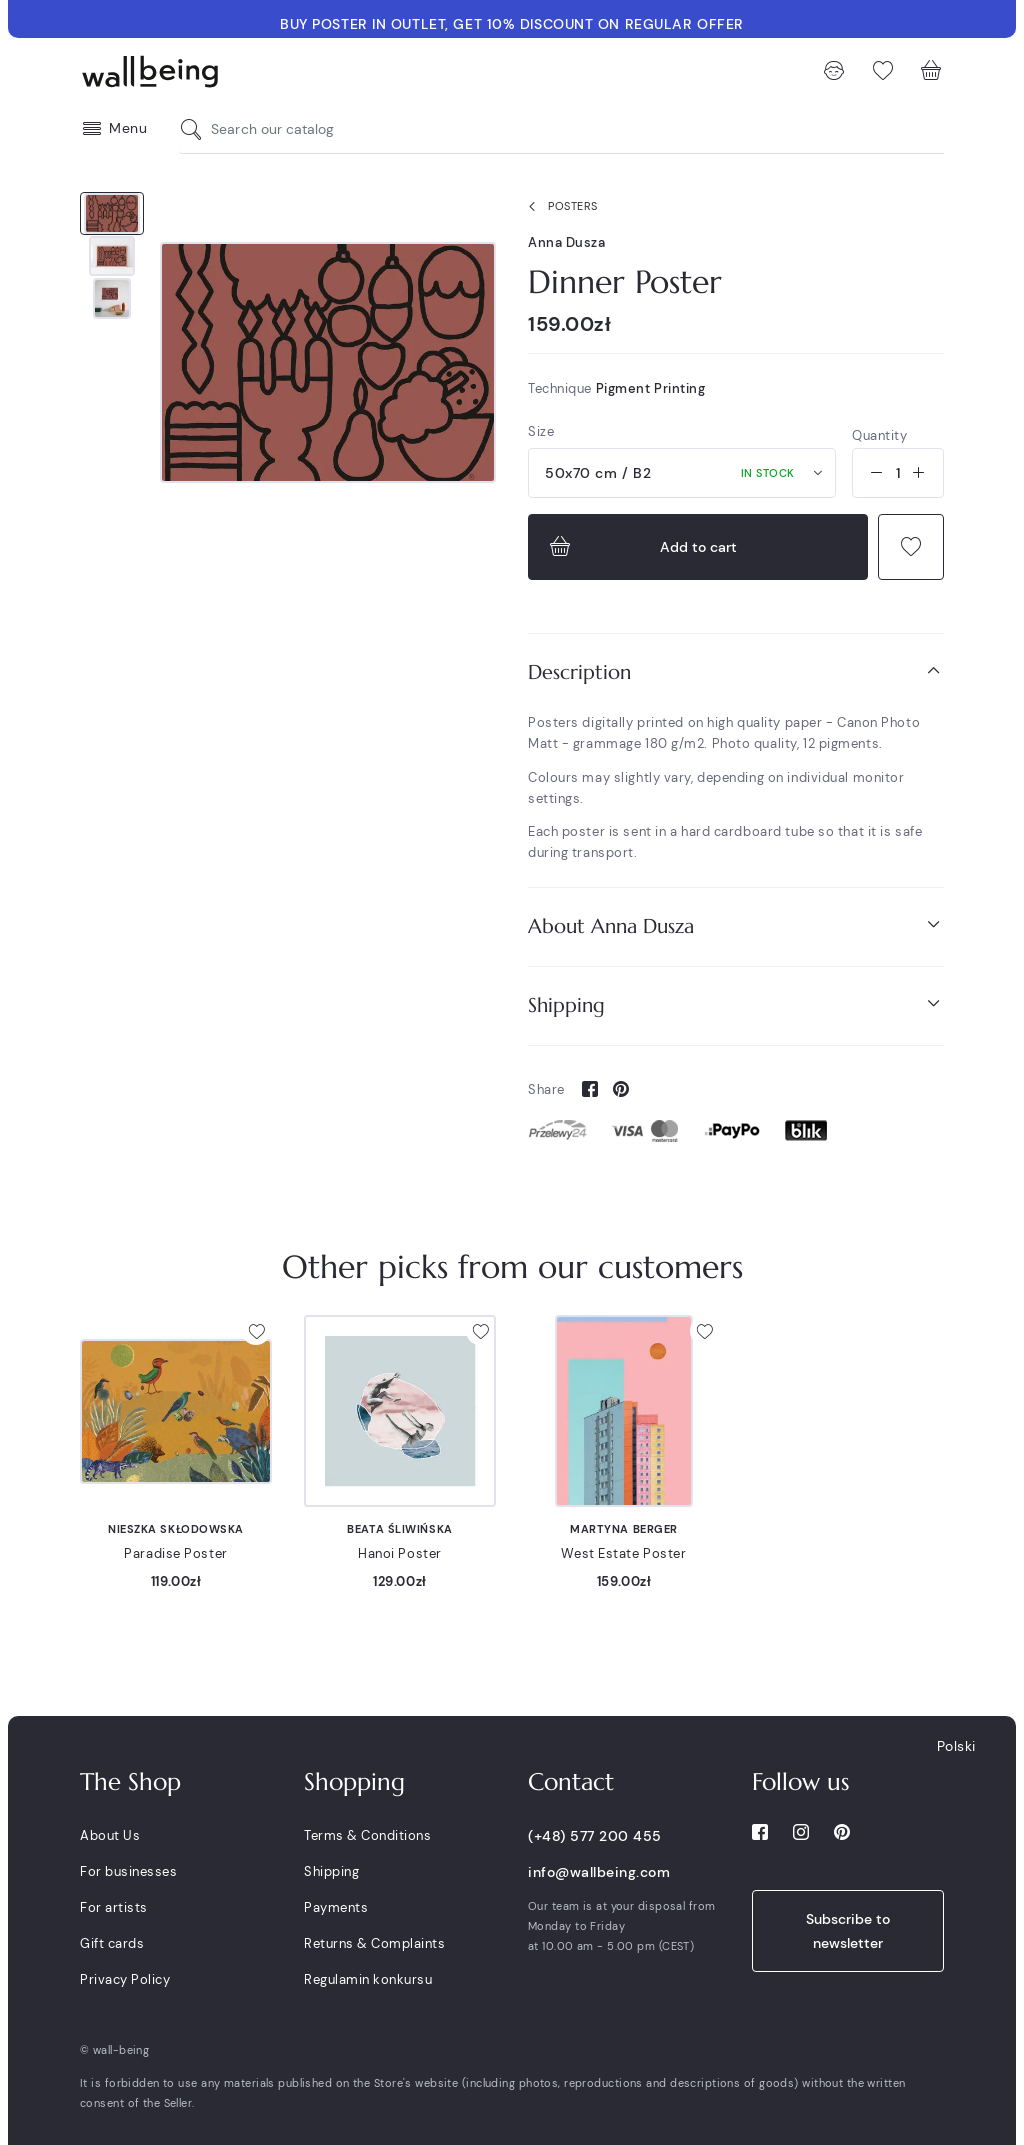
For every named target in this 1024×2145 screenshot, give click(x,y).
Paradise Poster (175, 1553)
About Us (110, 1835)
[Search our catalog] (196, 129)
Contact (571, 1782)
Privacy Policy (125, 1979)
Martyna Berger (624, 1529)
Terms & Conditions (367, 1835)
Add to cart (641, 547)
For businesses (128, 1871)
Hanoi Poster (400, 1553)
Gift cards (112, 1943)
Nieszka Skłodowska (176, 1529)
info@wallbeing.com (599, 1872)
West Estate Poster (623, 1553)
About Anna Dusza (736, 925)
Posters (559, 207)
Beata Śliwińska (399, 1529)
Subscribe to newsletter (848, 1931)
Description (736, 671)
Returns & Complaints (374, 1943)
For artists (114, 1907)
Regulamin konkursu (368, 1979)
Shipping (736, 1004)
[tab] (736, 672)
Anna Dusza (567, 242)
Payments (336, 1907)
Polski (956, 1746)
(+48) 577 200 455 (595, 1836)
